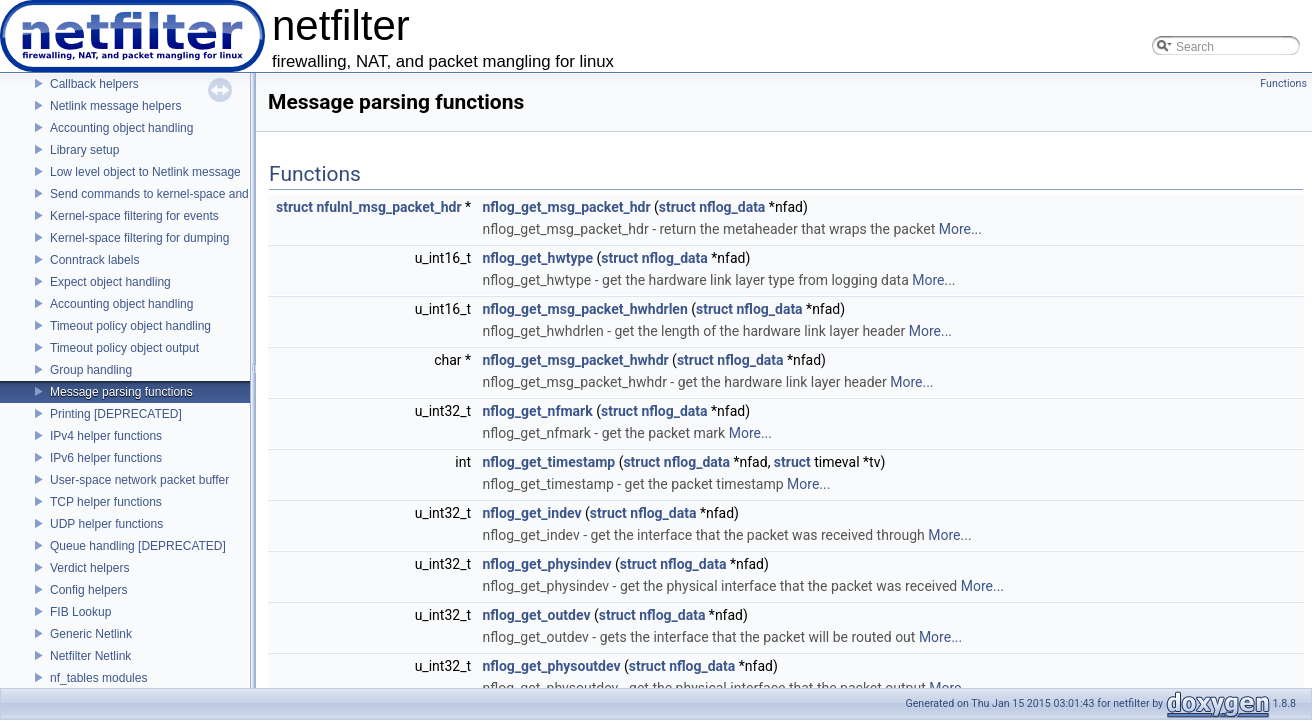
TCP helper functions (106, 502)
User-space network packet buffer (139, 480)
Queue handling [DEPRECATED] (138, 546)
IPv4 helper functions (106, 436)
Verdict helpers (89, 568)
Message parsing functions (121, 392)
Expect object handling (110, 282)
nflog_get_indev (532, 513)
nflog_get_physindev (547, 564)
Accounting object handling (121, 128)
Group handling (91, 370)
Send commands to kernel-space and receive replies (189, 194)
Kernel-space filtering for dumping (139, 238)
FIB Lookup (80, 612)
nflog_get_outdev (537, 615)
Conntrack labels (94, 260)
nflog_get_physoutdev (552, 666)
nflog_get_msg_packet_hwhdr (576, 360)
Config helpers (88, 590)
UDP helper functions (106, 524)
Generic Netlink (91, 634)
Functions (1283, 83)
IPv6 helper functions (106, 458)
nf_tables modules (98, 678)
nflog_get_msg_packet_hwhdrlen (585, 309)
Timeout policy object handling (130, 326)
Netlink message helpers (115, 106)
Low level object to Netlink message (145, 172)
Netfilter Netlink (90, 656)
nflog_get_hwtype (538, 258)
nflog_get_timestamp (549, 462)
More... (960, 229)
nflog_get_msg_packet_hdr (567, 207)
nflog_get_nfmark (538, 411)
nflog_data (732, 207)
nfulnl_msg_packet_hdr (388, 207)
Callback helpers (94, 84)
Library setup (84, 150)
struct (294, 207)
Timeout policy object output (124, 348)
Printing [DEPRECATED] (116, 414)
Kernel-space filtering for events (134, 216)
